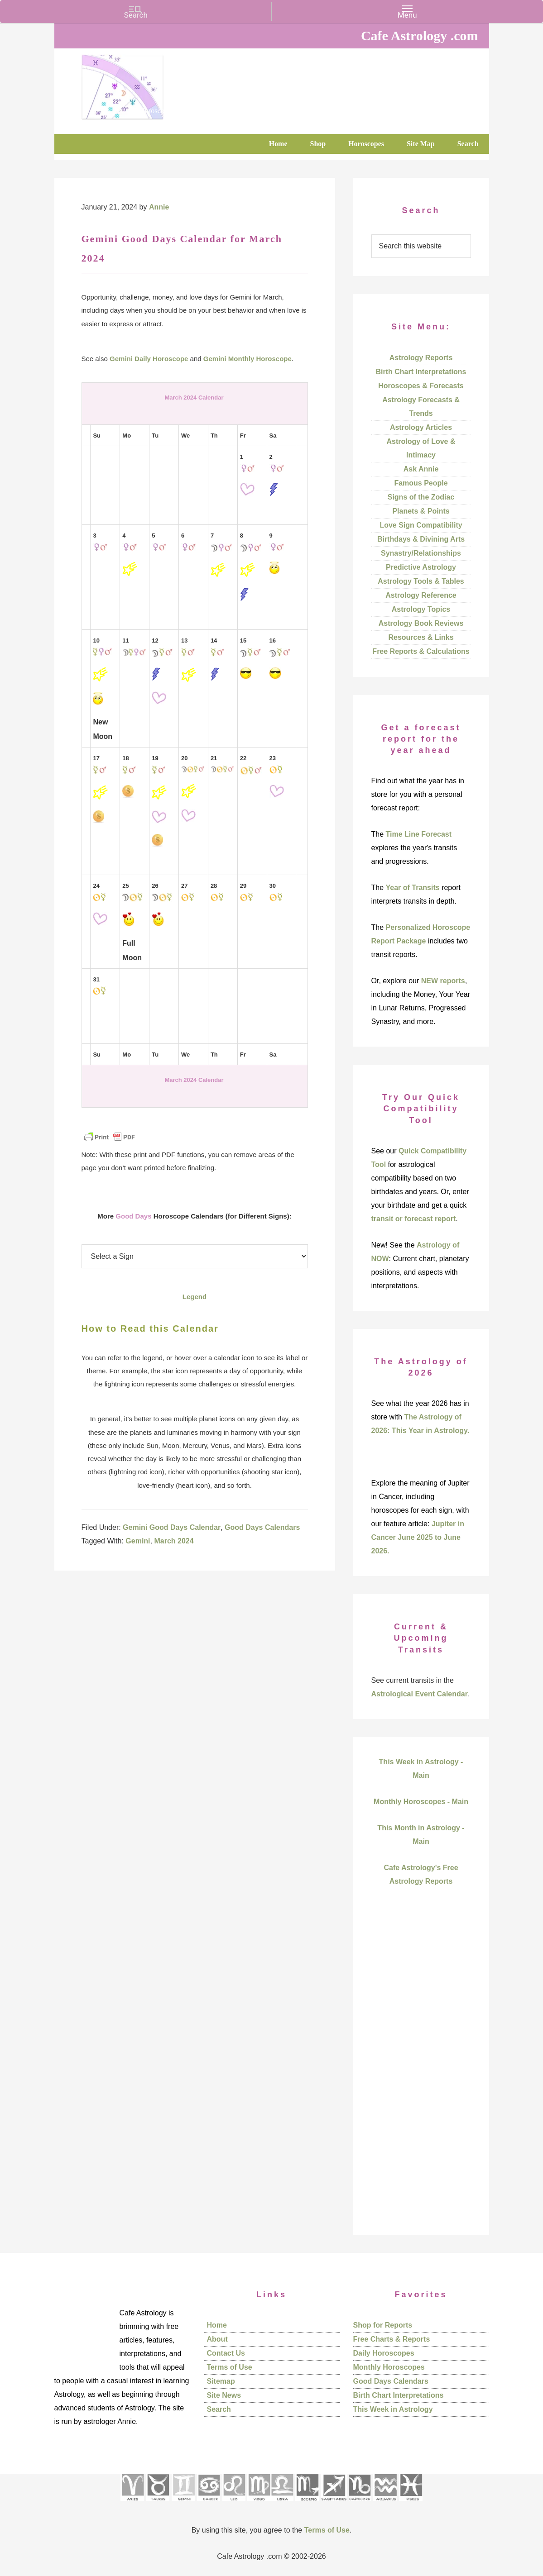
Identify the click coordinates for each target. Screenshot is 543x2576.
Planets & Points (420, 511)
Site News (224, 2395)
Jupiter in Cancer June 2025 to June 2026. (417, 1537)
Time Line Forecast (419, 834)
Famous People (420, 483)
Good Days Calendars (262, 1527)
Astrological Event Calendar (419, 1694)
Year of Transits (413, 887)
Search (219, 2409)
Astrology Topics (421, 609)
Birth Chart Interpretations (420, 372)
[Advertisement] (421, 2076)
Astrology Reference (421, 595)
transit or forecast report (413, 1219)
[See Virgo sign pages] (258, 2504)
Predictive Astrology (421, 567)
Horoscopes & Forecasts (421, 386)
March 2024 (173, 1541)
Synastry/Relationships (421, 553)
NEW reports (443, 981)
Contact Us (226, 2353)
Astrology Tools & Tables (421, 581)
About (217, 2339)
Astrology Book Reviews (421, 623)
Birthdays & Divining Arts (421, 539)
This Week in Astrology (393, 2409)
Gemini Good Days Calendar (172, 1527)
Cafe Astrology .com (149, 83)
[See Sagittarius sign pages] (334, 2504)
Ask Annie (421, 469)
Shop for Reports (383, 2325)
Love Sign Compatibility (421, 525)
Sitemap (221, 2381)
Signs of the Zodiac (421, 497)
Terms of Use (229, 2367)
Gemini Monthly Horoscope (247, 358)
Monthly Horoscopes (389, 2367)
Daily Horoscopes (383, 2353)
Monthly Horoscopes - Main (421, 1801)
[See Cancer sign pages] (208, 2504)
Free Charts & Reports (391, 2339)
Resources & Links (420, 637)
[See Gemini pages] (183, 2504)
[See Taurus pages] (157, 2504)
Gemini (137, 1541)
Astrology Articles (421, 427)
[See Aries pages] (132, 2504)
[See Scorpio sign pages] (307, 2504)
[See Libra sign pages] (281, 2504)
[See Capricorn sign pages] (360, 2504)
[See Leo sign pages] (233, 2504)
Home (217, 2325)
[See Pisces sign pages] (411, 2504)
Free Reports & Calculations (420, 651)
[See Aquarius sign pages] (385, 2504)
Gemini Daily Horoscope (149, 358)
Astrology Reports (421, 358)
